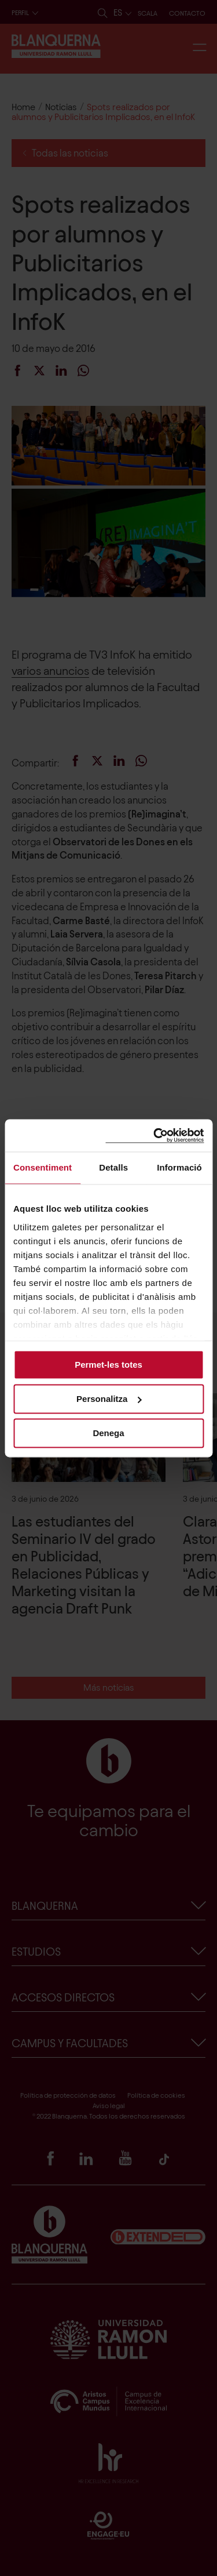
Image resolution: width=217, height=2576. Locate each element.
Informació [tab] (179, 1167)
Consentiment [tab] (42, 1167)
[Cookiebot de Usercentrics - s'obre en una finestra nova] (154, 1135)
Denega (108, 1433)
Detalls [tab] (113, 1167)
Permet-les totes (108, 1364)
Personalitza (108, 1399)
